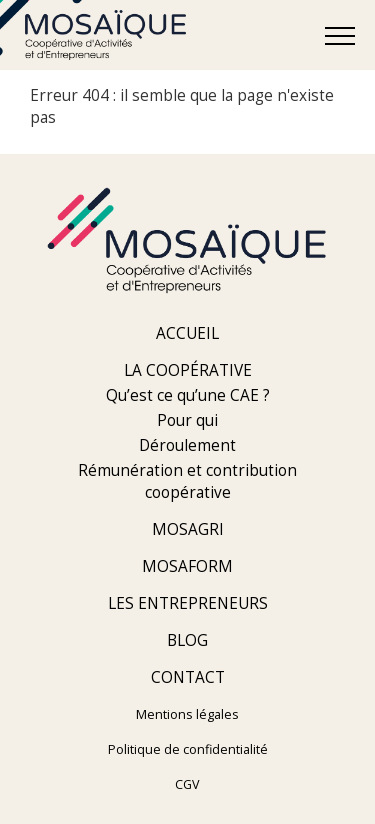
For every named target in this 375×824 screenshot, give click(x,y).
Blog (187, 640)
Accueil (187, 333)
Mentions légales (187, 714)
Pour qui (187, 420)
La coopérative (188, 370)
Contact (188, 677)
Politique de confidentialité (188, 749)
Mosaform (187, 566)
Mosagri (188, 529)
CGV (187, 784)
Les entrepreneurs (188, 603)
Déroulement (187, 445)
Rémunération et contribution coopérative (187, 481)
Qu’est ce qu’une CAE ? (188, 395)
